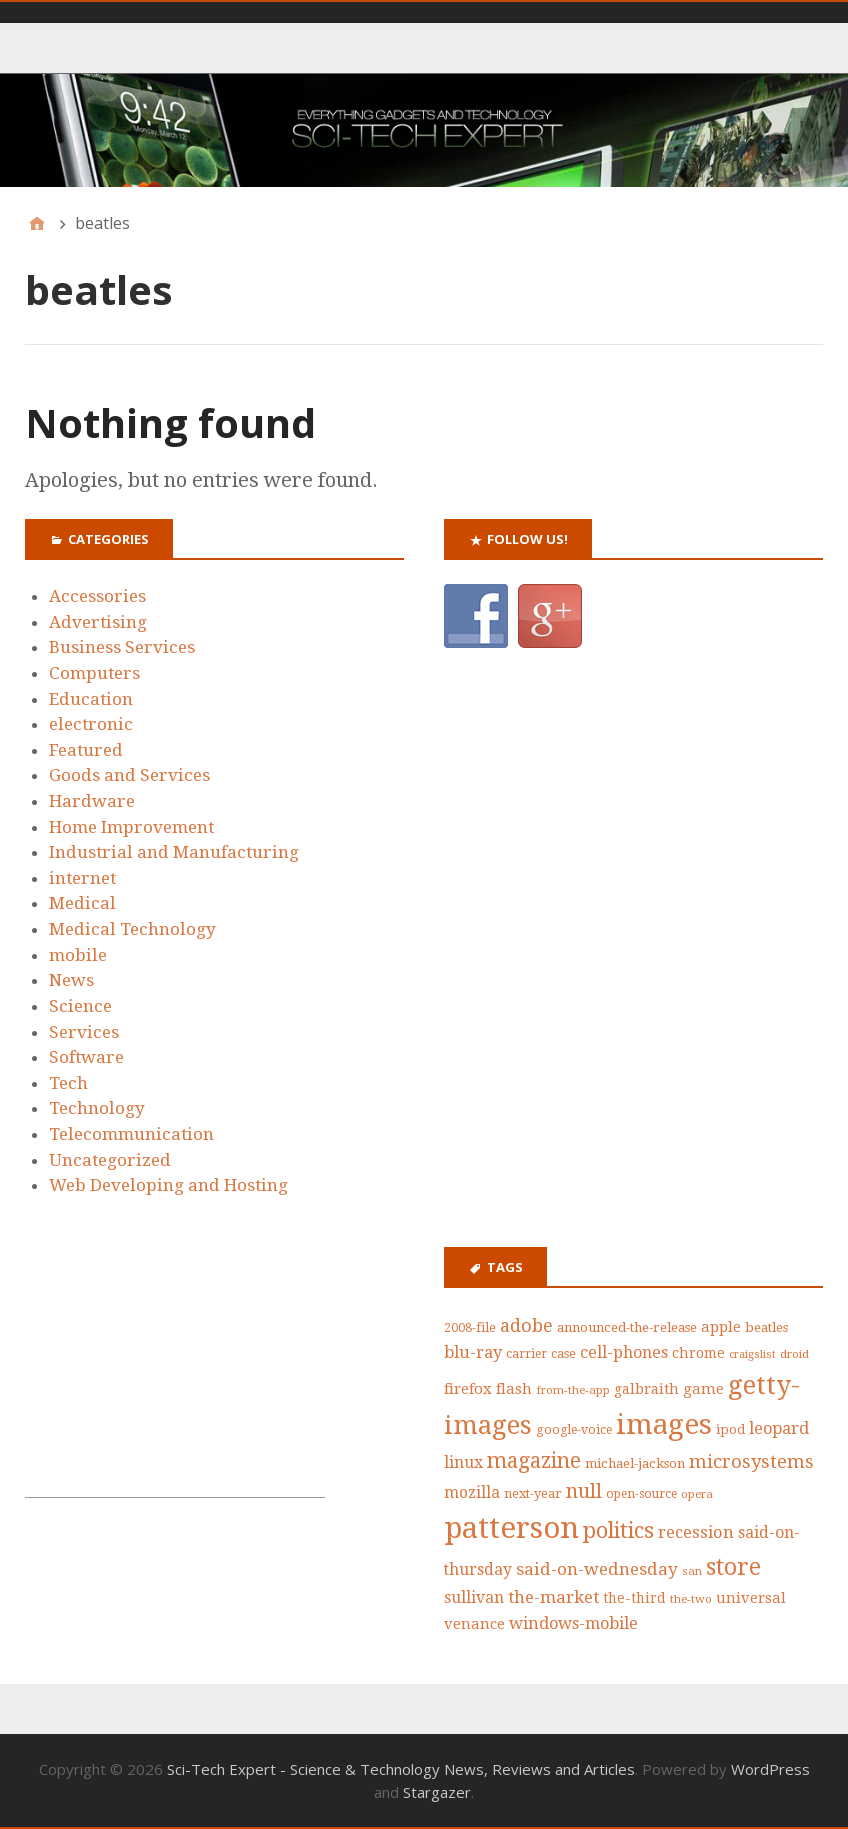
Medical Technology (132, 929)
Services (84, 1032)
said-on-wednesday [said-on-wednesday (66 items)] (597, 1569)
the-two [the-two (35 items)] (691, 1599)
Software (86, 1057)
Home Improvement (131, 827)
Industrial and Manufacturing (174, 852)
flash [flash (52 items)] (514, 1389)
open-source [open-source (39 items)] (641, 1494)
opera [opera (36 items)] (697, 1494)
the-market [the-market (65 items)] (553, 1597)
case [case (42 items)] (563, 1353)
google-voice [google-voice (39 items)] (574, 1430)
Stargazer (437, 1792)
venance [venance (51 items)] (474, 1624)
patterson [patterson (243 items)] (511, 1528)
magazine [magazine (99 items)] (534, 1461)
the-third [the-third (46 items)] (634, 1598)
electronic (91, 724)
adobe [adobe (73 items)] (526, 1325)
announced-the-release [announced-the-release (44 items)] (627, 1327)
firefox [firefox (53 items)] (468, 1389)
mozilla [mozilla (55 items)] (472, 1493)
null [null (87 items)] (584, 1491)
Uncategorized (110, 1160)
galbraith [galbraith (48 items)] (646, 1389)
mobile (78, 955)
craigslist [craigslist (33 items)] (752, 1354)
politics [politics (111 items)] (618, 1530)
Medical (82, 903)
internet (82, 878)
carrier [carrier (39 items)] (526, 1354)
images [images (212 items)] (664, 1424)
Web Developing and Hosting (168, 1185)
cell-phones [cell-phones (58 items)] (624, 1352)
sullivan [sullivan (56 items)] (474, 1597)
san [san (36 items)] (692, 1571)
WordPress (770, 1769)
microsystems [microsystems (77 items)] (751, 1461)
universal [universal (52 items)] (751, 1598)
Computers (94, 673)
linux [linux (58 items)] (463, 1462)
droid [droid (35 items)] (794, 1354)
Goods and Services (129, 775)
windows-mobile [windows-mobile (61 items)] (573, 1623)
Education (91, 699)
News (71, 980)
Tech (68, 1083)
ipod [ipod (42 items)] (730, 1429)
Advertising (98, 622)
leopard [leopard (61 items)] (779, 1428)
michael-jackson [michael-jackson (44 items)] (635, 1463)
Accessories (97, 596)
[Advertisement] (175, 1372)
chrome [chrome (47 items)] (698, 1353)
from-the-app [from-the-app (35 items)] (573, 1390)
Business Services (122, 647)
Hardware (92, 801)
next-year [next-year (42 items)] (533, 1493)
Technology (97, 1108)
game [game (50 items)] (703, 1389)
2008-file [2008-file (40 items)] (470, 1327)
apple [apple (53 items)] (721, 1327)
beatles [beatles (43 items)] (766, 1327)
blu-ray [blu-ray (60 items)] (473, 1352)
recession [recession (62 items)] (696, 1532)
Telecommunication (131, 1134)
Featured (86, 750)
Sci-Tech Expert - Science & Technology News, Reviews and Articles (401, 1769)
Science (80, 1006)
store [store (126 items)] (733, 1567)
